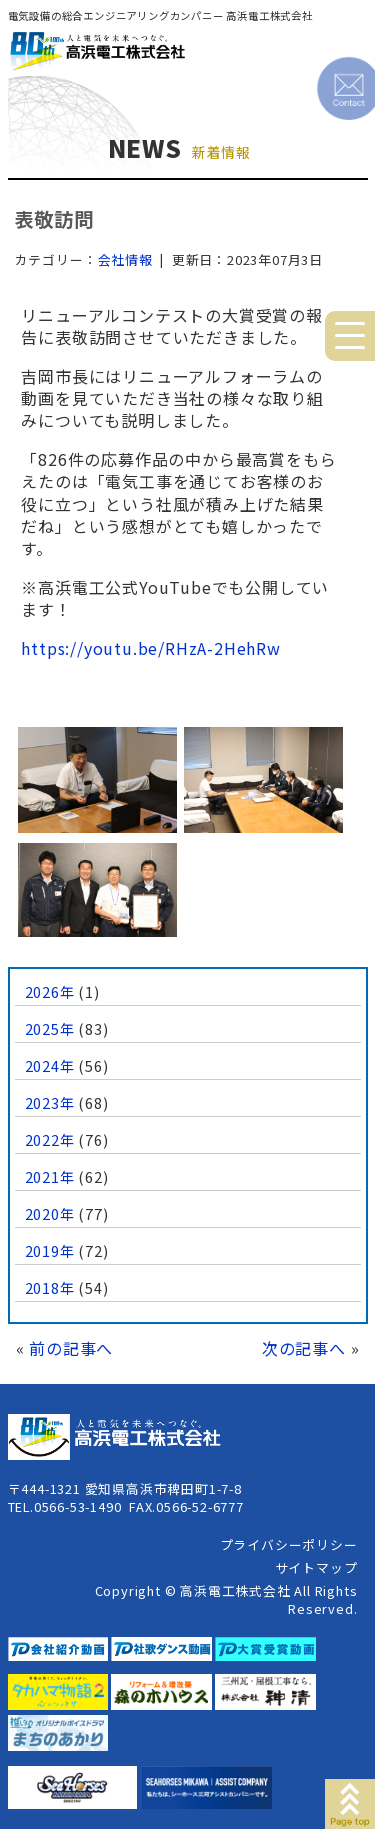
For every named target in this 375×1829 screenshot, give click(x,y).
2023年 (50, 1102)
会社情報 (125, 259)
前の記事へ (71, 1348)
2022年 (50, 1139)
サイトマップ (316, 1567)
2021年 (50, 1176)
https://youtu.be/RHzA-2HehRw (150, 648)
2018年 (50, 1287)
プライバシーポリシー (289, 1544)
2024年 (50, 1065)
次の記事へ (304, 1348)
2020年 (50, 1213)
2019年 (50, 1250)
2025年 (50, 1028)
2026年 (50, 991)
